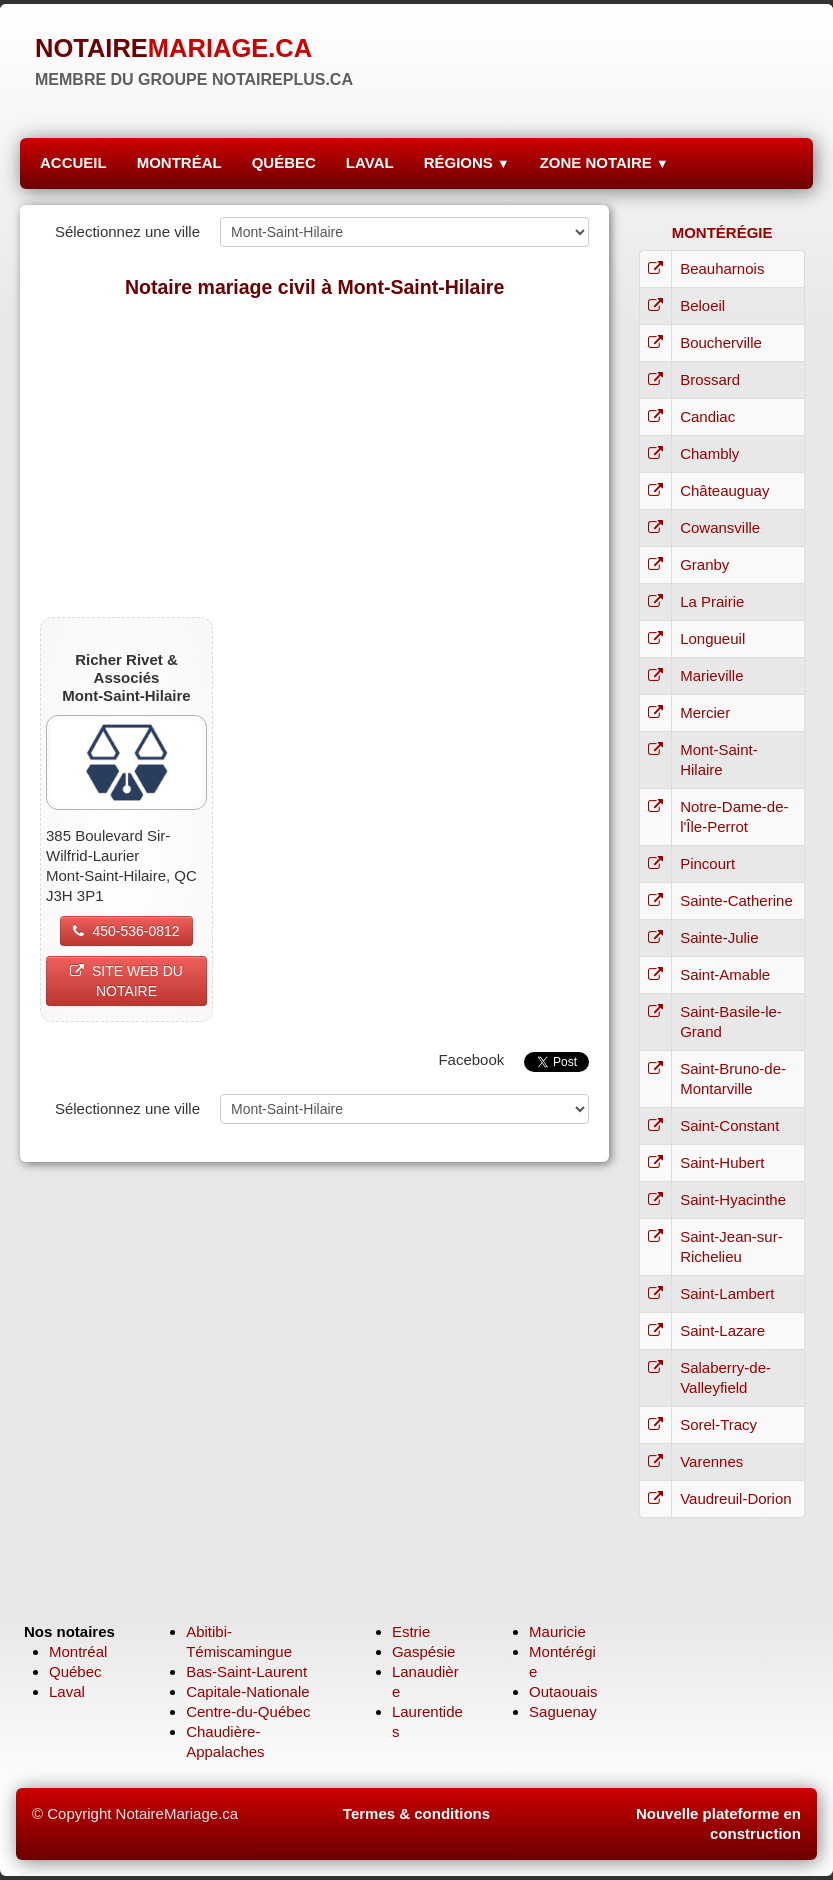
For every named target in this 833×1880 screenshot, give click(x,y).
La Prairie (712, 601)
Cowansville (720, 527)
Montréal (78, 1651)
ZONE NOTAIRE (604, 162)
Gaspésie (423, 1651)
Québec (75, 1671)
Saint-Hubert (722, 1162)
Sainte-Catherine (736, 900)
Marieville (711, 675)
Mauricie (557, 1631)
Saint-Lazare (722, 1330)
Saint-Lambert (727, 1293)
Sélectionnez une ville (127, 231)
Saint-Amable (725, 974)
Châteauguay (724, 490)
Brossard (710, 379)
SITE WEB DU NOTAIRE (126, 981)
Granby (704, 564)
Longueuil (712, 638)
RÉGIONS (467, 162)
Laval (67, 1691)
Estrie (411, 1631)
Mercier (705, 712)
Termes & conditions (416, 1813)
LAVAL (370, 162)
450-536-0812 (126, 931)
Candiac (707, 416)
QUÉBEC (284, 162)
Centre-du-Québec (248, 1711)
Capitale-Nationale (247, 1691)
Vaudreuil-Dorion (735, 1498)
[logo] (194, 60)
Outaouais (563, 1691)
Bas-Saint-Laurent (246, 1671)
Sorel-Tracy (718, 1424)
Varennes (711, 1461)
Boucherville (721, 342)
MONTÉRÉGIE (722, 232)
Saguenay (563, 1711)
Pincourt (707, 863)
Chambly (709, 453)
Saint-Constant (729, 1125)
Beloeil (702, 305)
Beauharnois (722, 268)
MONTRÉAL (179, 162)
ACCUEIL (73, 162)
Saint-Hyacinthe (733, 1199)
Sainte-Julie (719, 937)
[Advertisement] (314, 457)
